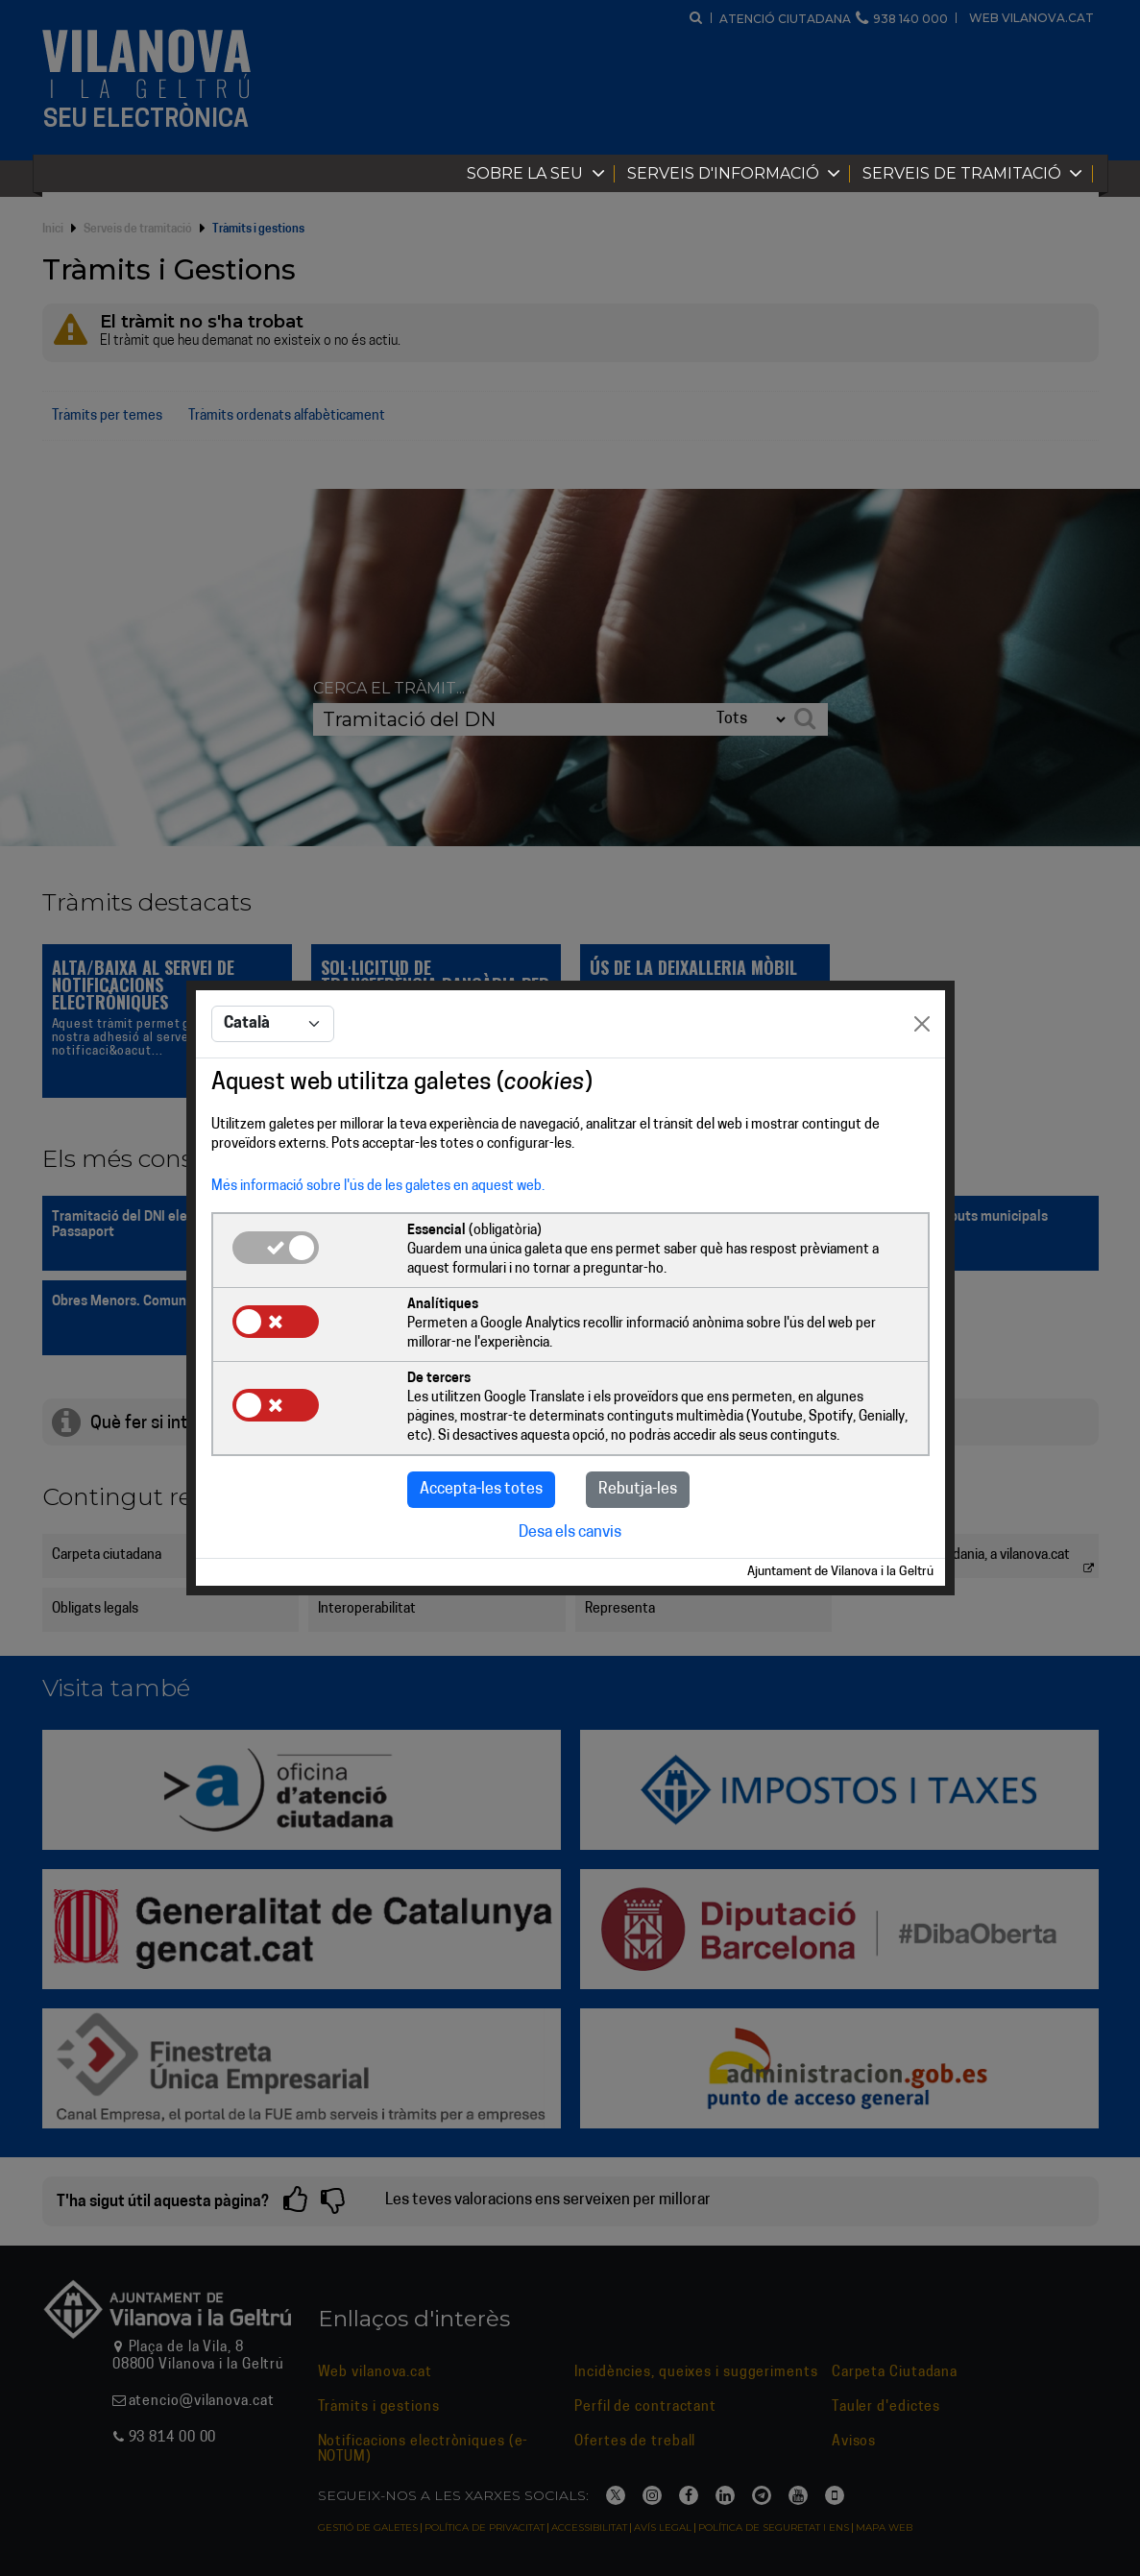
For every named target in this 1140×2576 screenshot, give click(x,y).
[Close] (922, 1024)
